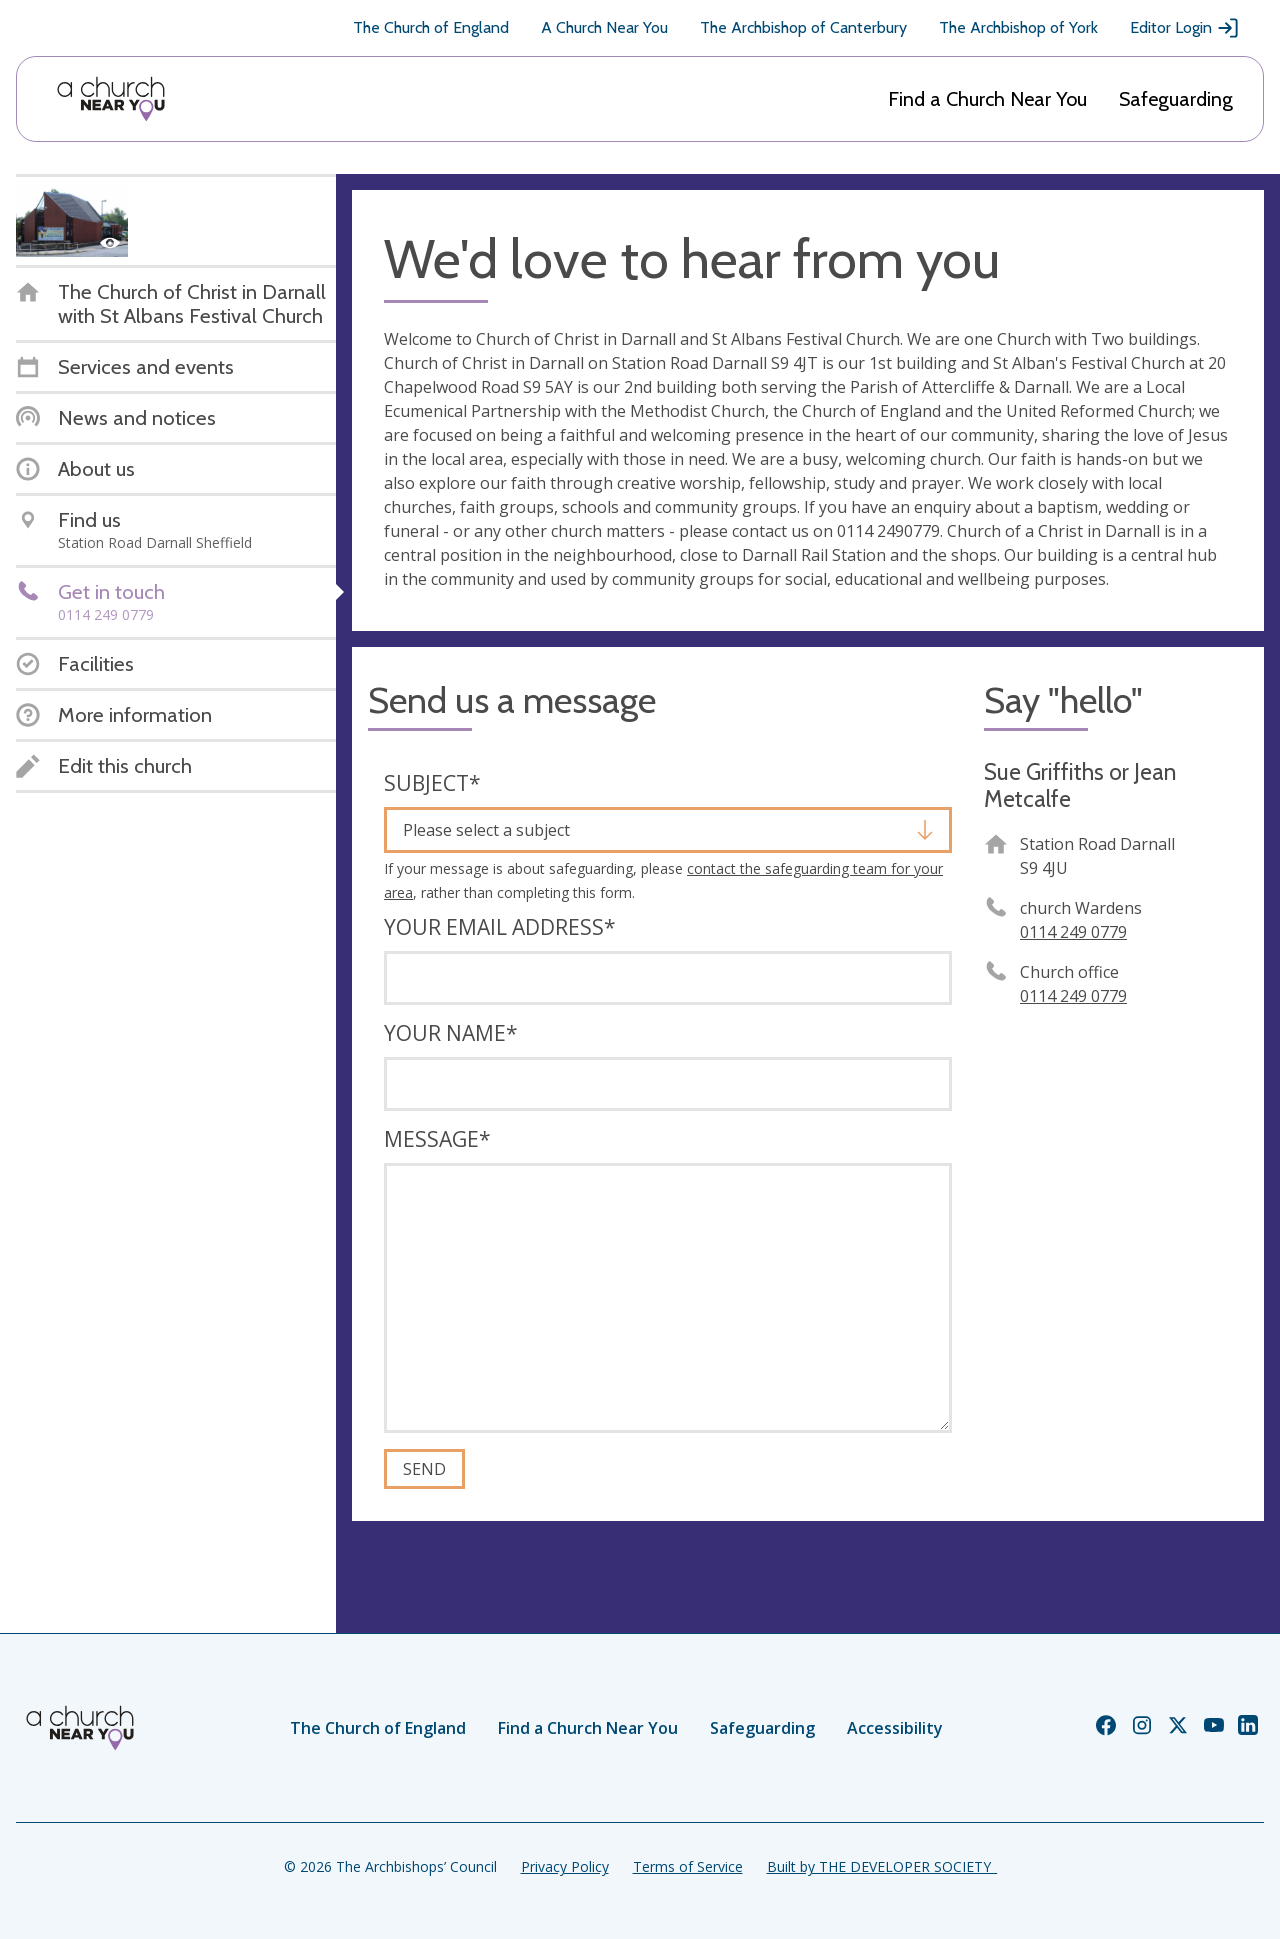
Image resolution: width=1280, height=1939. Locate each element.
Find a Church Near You (987, 99)
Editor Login (1185, 28)
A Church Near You (604, 27)
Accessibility (895, 1728)
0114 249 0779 (1073, 932)
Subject (432, 783)
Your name (451, 1033)
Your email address (500, 927)
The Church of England (431, 27)
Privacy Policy (565, 1866)
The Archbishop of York (1018, 27)
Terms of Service (688, 1866)
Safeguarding (1176, 99)
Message (437, 1139)
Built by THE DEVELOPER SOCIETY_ (882, 1866)
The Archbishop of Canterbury (803, 27)
